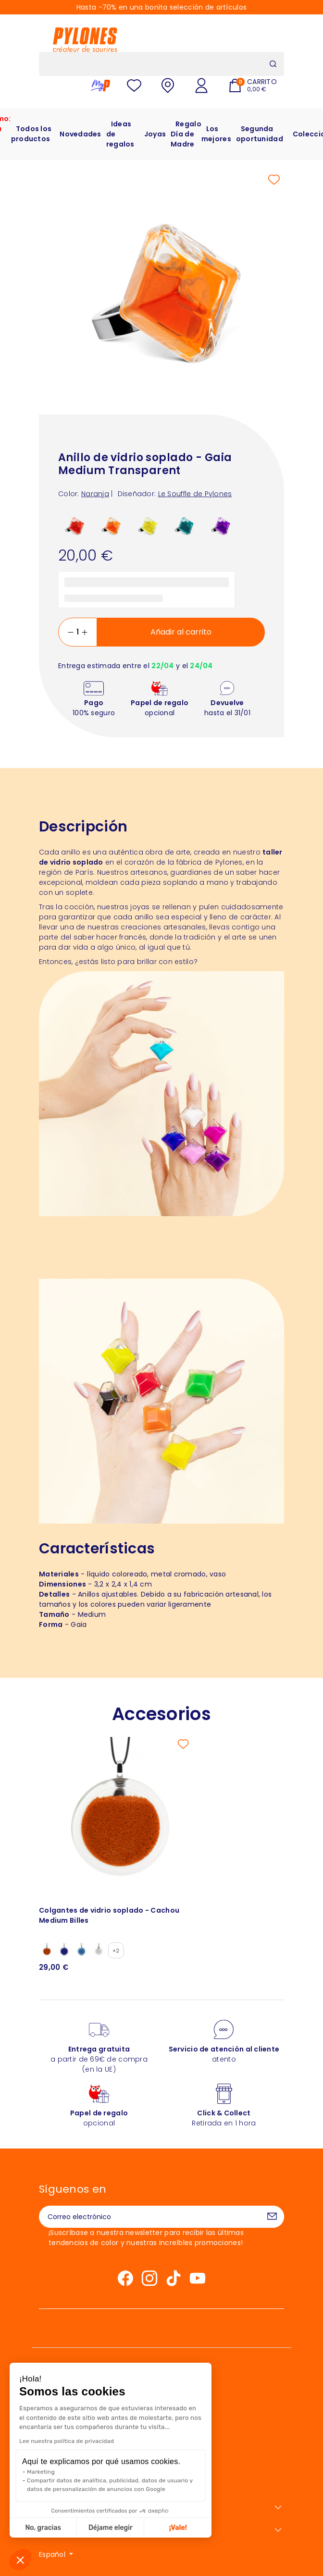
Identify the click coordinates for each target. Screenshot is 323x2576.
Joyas (155, 134)
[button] (20, 2559)
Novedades (80, 134)
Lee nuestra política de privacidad (66, 2441)
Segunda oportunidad (259, 134)
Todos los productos (31, 134)
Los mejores (216, 134)
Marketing (41, 2471)
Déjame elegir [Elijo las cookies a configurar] (110, 2528)
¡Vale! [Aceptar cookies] (178, 2528)
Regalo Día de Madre (186, 134)
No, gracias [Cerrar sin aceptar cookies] (43, 2528)
